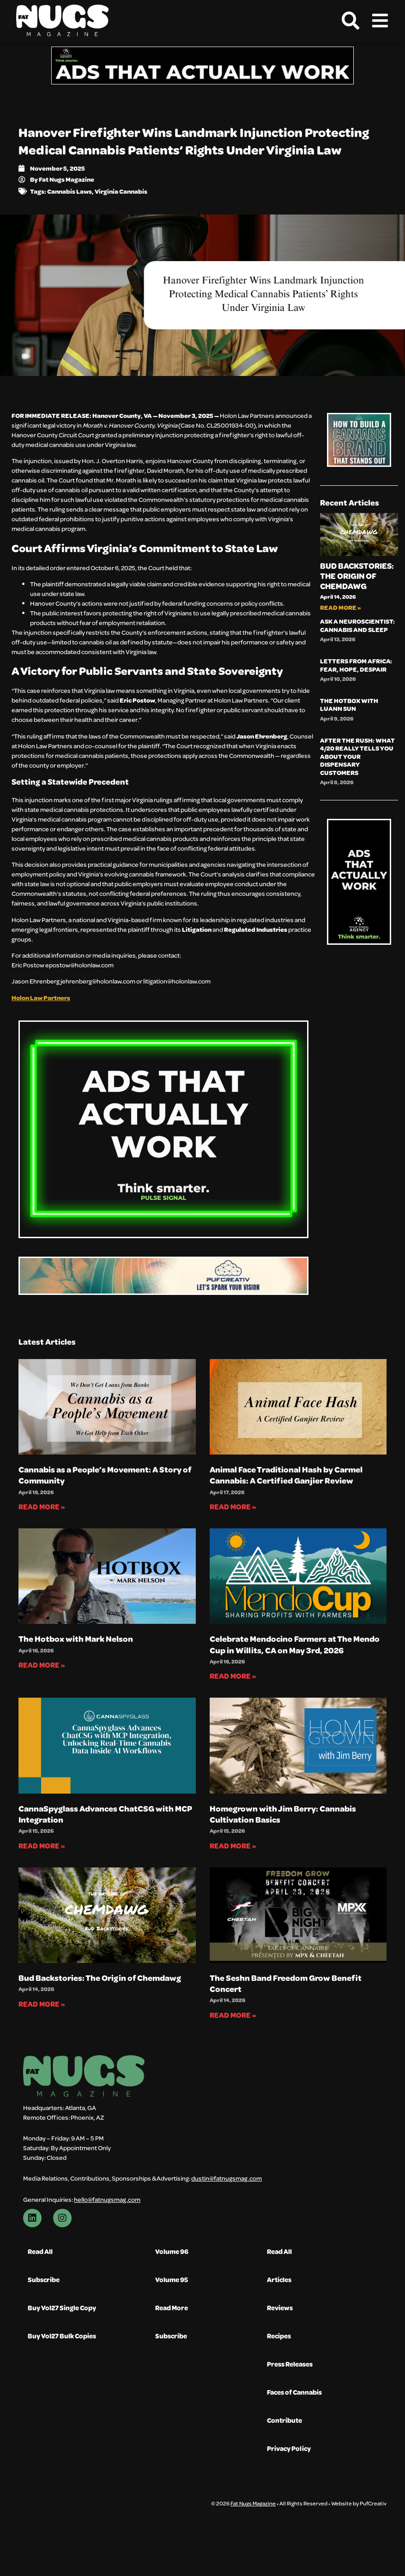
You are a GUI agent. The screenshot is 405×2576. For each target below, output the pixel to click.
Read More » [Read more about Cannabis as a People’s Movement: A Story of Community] (41, 1506)
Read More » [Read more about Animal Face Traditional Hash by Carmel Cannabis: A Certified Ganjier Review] (233, 1506)
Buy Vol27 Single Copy (60, 2307)
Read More (172, 2307)
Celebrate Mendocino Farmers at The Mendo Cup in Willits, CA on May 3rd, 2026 (295, 1644)
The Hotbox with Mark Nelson (75, 1638)
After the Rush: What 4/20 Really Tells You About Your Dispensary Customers (357, 756)
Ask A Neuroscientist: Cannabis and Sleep (357, 625)
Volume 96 (172, 2251)
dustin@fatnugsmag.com (226, 2178)
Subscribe (43, 2279)
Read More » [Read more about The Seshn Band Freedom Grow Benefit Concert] (233, 2015)
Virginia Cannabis (121, 191)
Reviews (279, 2307)
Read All (40, 2251)
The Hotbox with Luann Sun (349, 704)
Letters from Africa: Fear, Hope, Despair (356, 665)
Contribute (283, 2420)
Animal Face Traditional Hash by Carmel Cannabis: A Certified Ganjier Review (286, 1475)
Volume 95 (172, 2279)
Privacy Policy (288, 2448)
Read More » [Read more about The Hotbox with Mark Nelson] (41, 1665)
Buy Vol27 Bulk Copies (60, 2336)
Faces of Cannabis (293, 2392)
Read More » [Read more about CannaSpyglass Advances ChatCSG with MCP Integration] (41, 1845)
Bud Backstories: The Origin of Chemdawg (357, 575)
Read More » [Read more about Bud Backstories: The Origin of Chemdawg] (340, 607)
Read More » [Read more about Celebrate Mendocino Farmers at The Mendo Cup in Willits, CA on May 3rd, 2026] (233, 1676)
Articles (279, 2279)
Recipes (279, 2336)
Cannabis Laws (69, 191)
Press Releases (289, 2364)
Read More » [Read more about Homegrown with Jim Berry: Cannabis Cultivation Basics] (233, 1845)
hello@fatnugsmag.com (107, 2199)
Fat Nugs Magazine (253, 2505)
